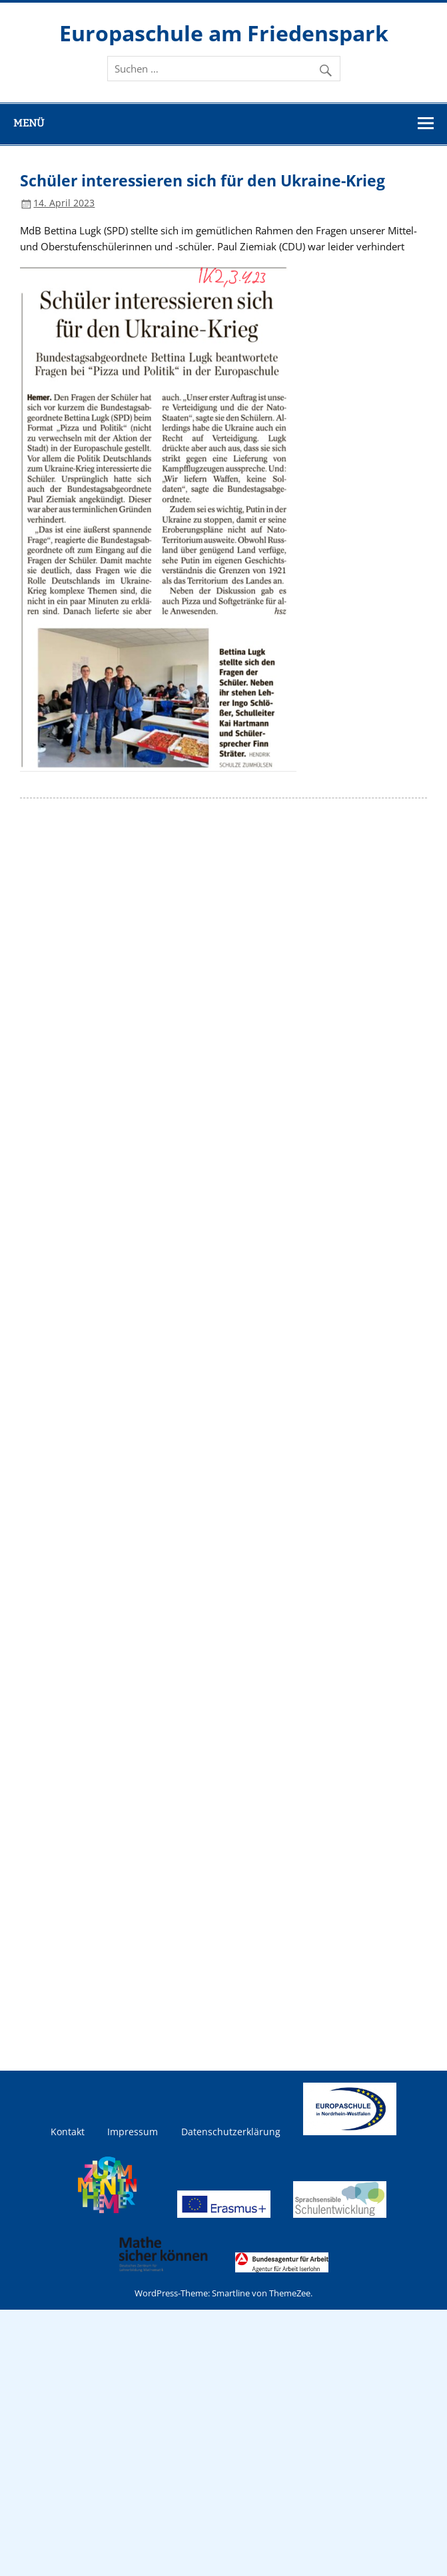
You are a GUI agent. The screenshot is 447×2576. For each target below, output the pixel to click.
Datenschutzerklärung (230, 2132)
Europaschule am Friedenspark (223, 33)
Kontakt (68, 2132)
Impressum (132, 2132)
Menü (28, 123)
